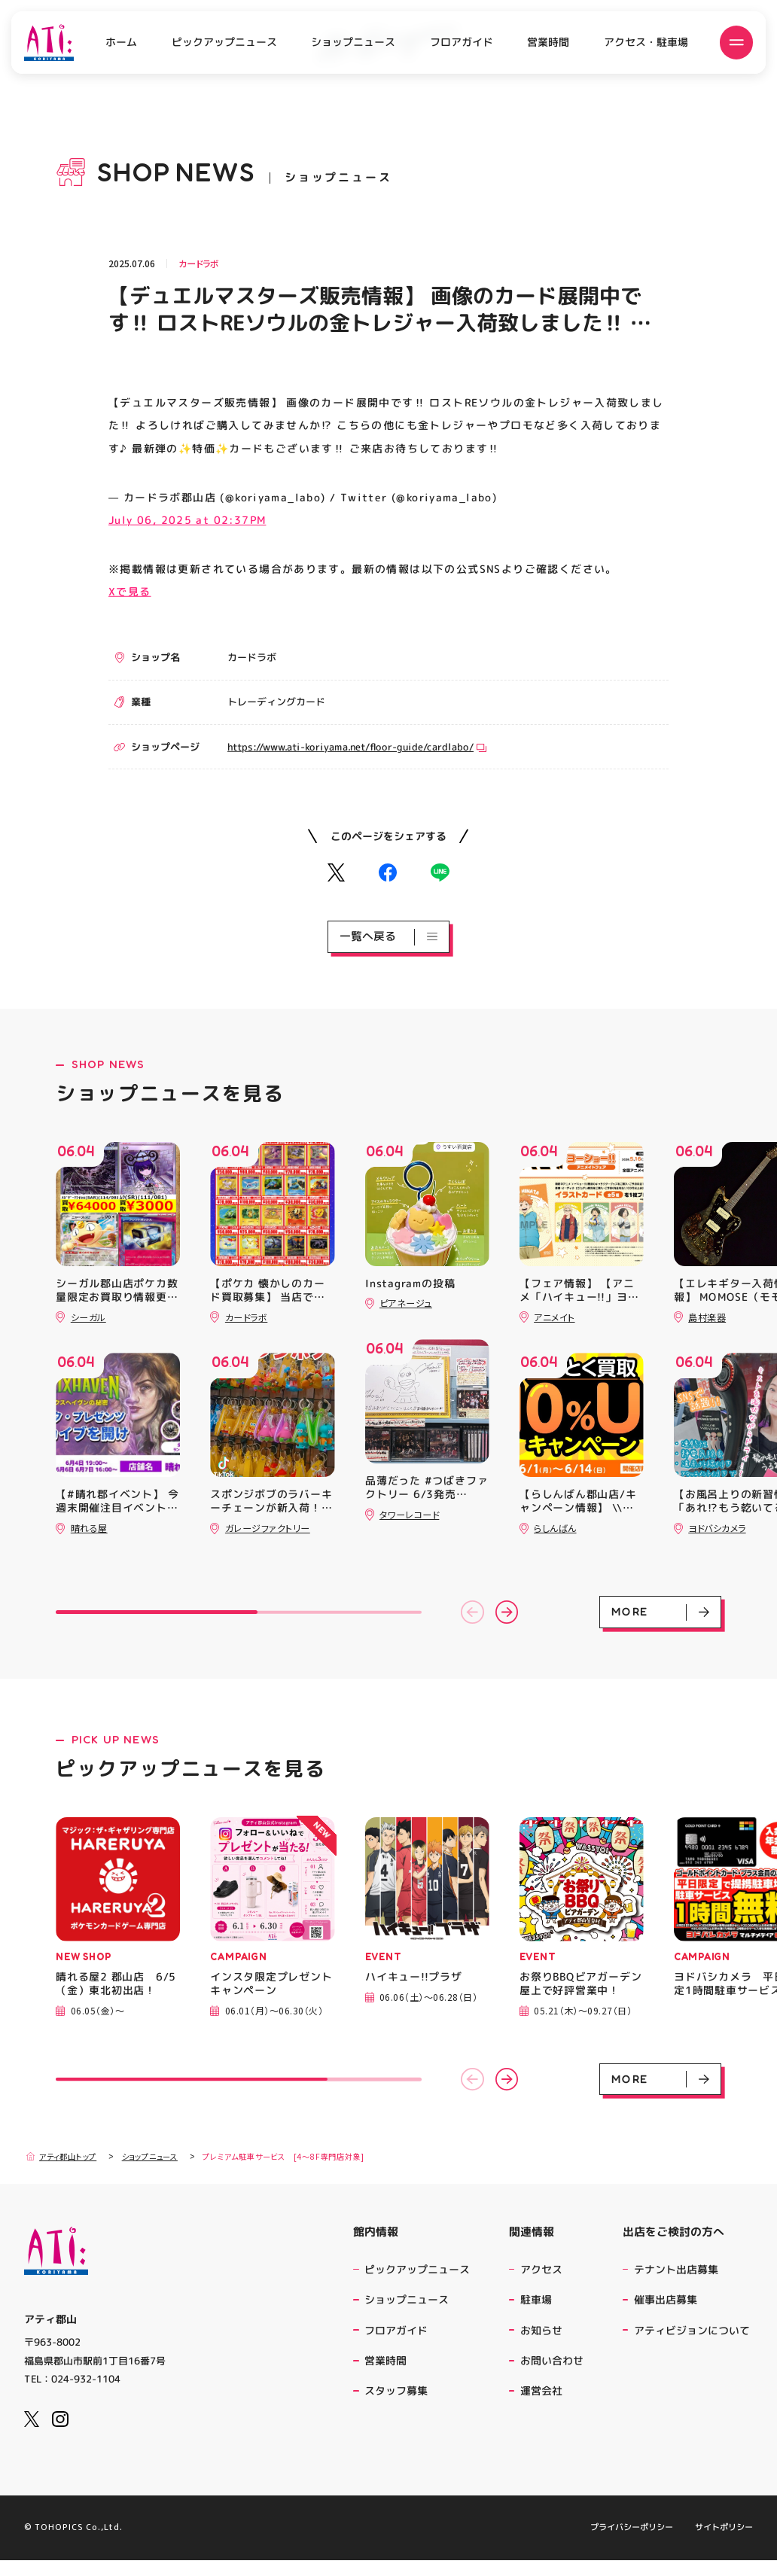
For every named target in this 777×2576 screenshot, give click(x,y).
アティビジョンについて (694, 2330)
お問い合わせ (552, 2360)
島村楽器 (707, 1317)
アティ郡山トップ (61, 2156)
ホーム (121, 42)
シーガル (88, 1317)
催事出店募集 (665, 2299)
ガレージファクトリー (267, 1527)
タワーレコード (409, 1514)
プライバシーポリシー (631, 2544)
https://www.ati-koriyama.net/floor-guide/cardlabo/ (356, 746)
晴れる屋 (89, 1527)
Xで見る (129, 591)
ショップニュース (353, 42)
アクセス (541, 2269)
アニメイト (554, 1317)
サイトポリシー (724, 2544)
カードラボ (198, 263)
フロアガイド (461, 42)
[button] (472, 1612)
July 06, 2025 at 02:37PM (187, 520)
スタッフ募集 (396, 2390)
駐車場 (536, 2299)
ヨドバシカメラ (716, 1527)
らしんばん (555, 1527)
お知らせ (541, 2330)
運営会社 (543, 2390)
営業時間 (548, 42)
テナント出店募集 (676, 2269)
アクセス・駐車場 (646, 42)
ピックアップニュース (224, 42)
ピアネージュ (405, 1302)
